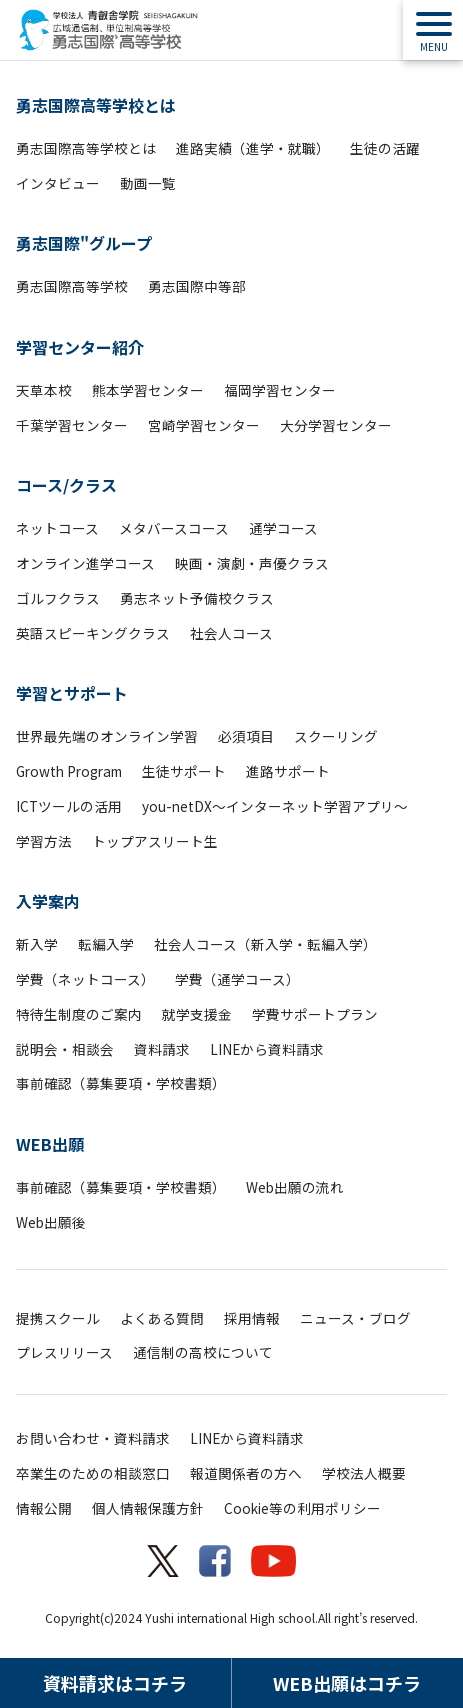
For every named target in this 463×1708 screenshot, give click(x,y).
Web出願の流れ (295, 1187)
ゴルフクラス (58, 598)
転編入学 (106, 944)
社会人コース (231, 633)
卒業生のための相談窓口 (93, 1473)
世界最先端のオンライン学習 (107, 736)
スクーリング (336, 736)
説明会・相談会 (65, 1049)
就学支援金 (197, 1014)
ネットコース (57, 528)
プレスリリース (64, 1352)
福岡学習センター (280, 390)
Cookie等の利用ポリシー (302, 1508)
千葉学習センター (72, 425)
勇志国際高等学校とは (96, 105)
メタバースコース (174, 528)
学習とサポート (72, 693)
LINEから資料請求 (267, 1049)
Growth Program (69, 771)
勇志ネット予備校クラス (197, 598)
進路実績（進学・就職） (253, 148)
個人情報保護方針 (148, 1508)
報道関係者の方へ (246, 1473)
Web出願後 (51, 1222)
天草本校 (44, 390)
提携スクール (58, 1318)
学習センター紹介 (80, 347)
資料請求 (162, 1049)
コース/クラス (66, 485)
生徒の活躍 (385, 148)
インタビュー (58, 183)
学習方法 (44, 841)
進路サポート (288, 771)
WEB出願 (50, 1144)
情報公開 (44, 1508)
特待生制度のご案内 (79, 1014)
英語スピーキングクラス (93, 633)
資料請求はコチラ (115, 1683)
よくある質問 (162, 1318)
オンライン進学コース (85, 563)
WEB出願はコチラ (347, 1683)
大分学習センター (336, 425)
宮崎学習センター (204, 425)
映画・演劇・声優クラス (252, 563)
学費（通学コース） (237, 979)
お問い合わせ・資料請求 (93, 1438)
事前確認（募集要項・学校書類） (121, 1083)
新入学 (37, 944)
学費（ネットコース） (85, 979)
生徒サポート (184, 771)
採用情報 (252, 1318)
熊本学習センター (148, 390)
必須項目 (246, 736)
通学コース (283, 528)
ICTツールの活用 (69, 806)
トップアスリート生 (155, 841)
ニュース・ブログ (355, 1318)
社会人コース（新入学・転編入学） (265, 944)
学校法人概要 (364, 1473)
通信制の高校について (203, 1352)
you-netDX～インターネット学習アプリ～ (275, 806)
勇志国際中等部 (197, 286)
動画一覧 (148, 183)
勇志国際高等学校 (72, 286)
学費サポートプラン (315, 1014)
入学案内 (48, 901)
